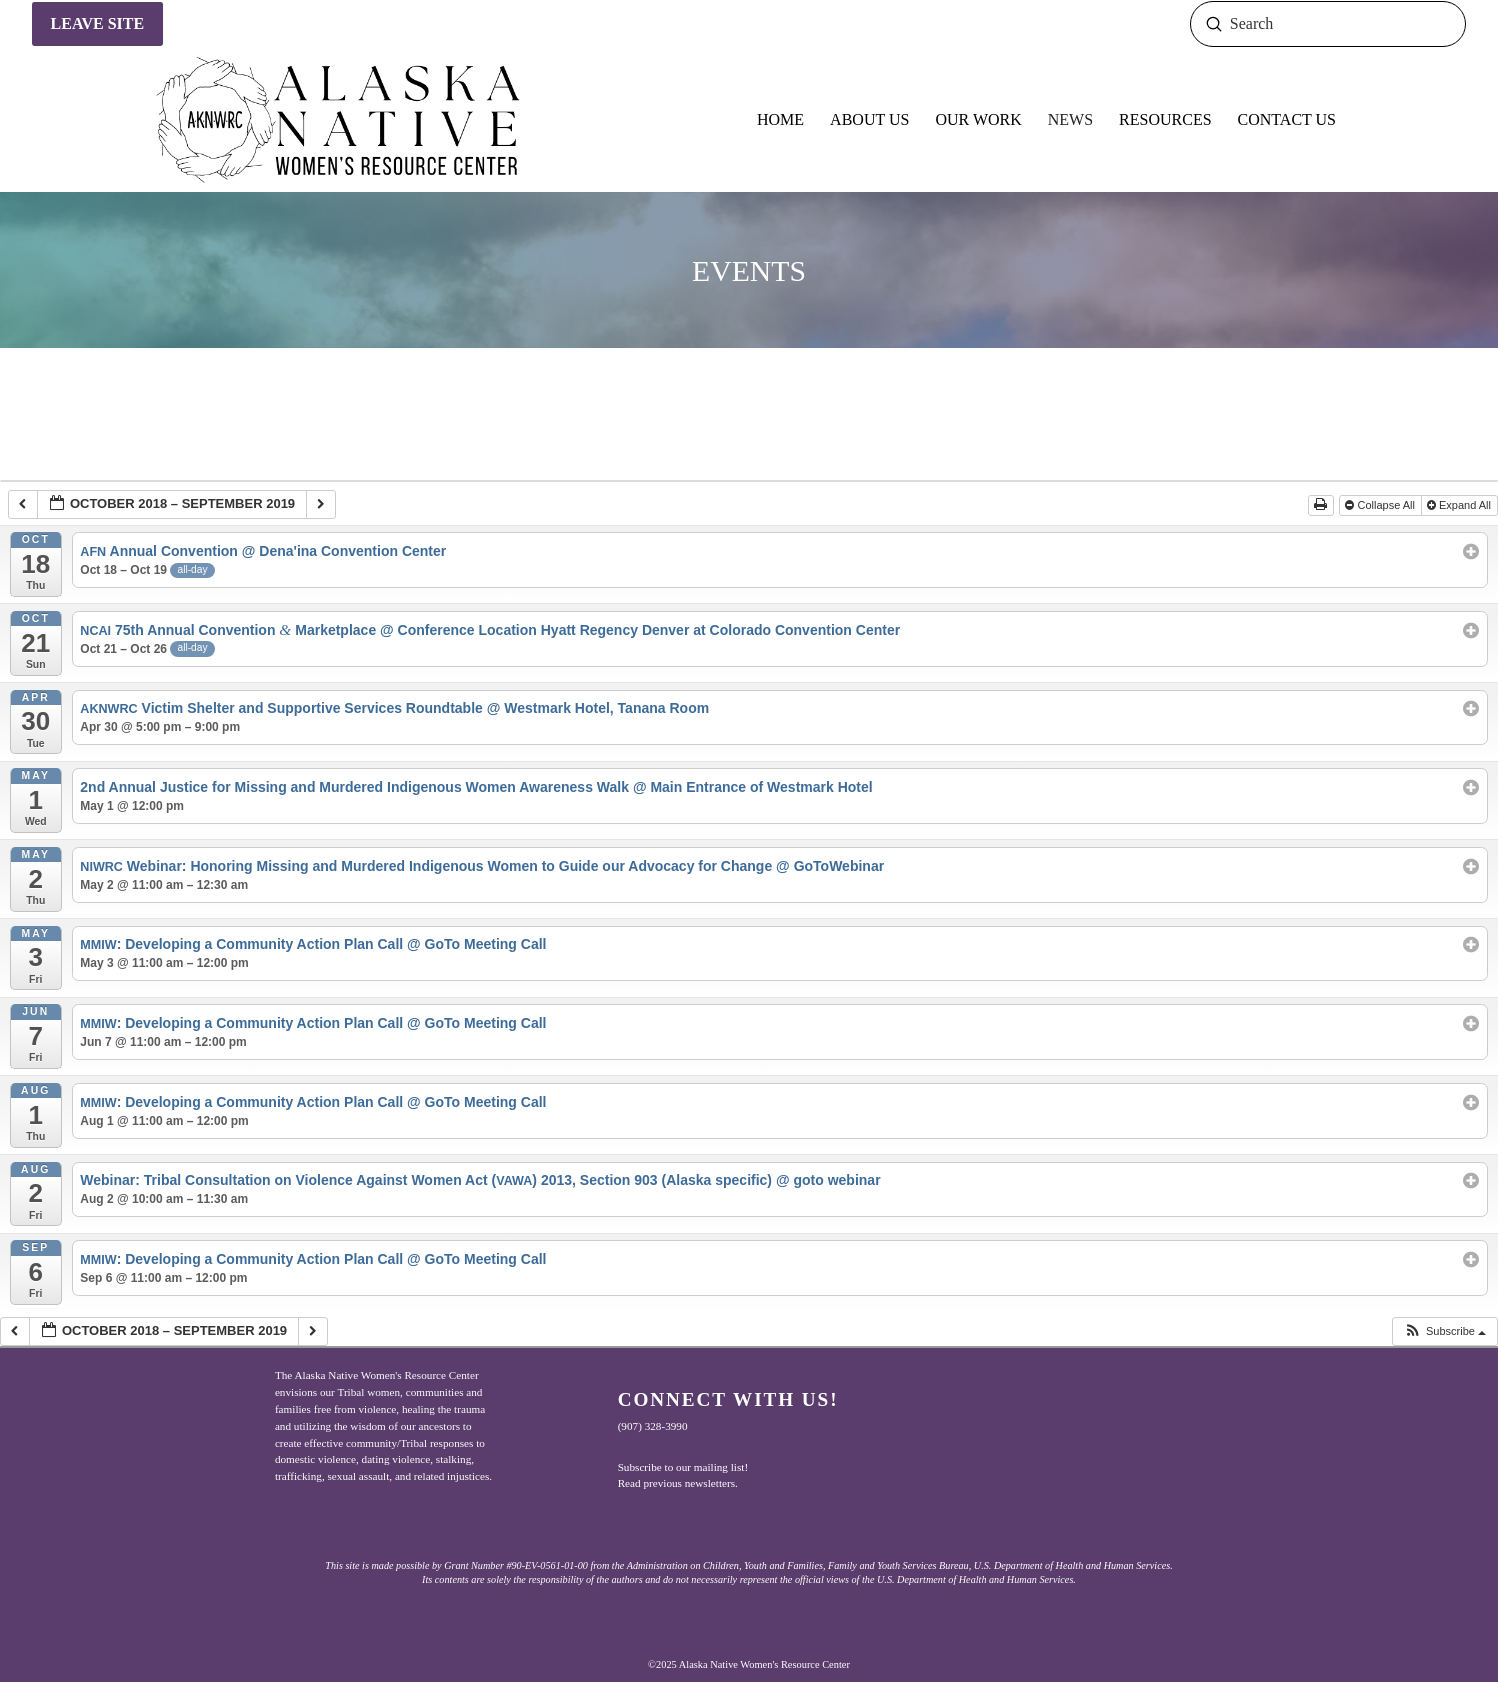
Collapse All (1381, 505)
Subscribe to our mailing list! (683, 1467)
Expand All (1460, 505)
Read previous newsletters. (678, 1483)
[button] (1444, 1331)
